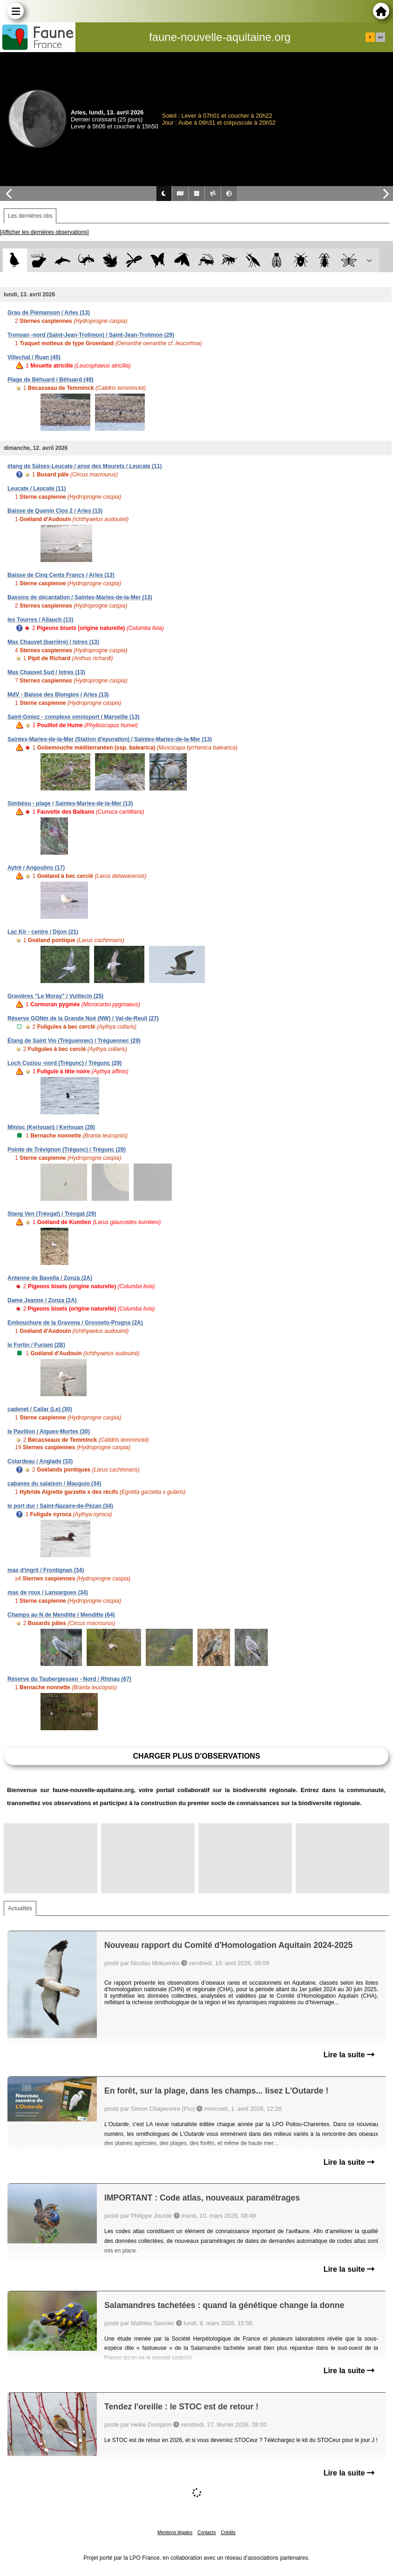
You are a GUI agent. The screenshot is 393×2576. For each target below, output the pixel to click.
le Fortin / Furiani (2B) (36, 1345)
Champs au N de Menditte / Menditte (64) (61, 1615)
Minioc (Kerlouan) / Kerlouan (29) (51, 1127)
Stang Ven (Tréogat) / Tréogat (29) (51, 1214)
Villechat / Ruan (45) (34, 357)
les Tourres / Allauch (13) (40, 619)
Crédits (228, 2532)
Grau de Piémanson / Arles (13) (48, 312)
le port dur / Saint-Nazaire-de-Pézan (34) (60, 1506)
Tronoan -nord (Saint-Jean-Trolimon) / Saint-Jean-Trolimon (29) (90, 335)
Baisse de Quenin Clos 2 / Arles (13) (54, 511)
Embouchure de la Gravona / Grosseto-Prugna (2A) (75, 1322)
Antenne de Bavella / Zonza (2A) (49, 1278)
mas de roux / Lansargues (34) (47, 1592)
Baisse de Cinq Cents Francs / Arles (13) (61, 575)
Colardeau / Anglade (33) (40, 1461)
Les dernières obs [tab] (30, 216)
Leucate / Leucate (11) (36, 488)
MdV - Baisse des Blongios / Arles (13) (58, 694)
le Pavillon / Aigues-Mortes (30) (48, 1431)
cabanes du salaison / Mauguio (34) (54, 1483)
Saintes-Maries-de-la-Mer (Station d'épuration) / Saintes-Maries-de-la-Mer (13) (109, 739)
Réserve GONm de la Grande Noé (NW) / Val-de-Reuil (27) (83, 1018)
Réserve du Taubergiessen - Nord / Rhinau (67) (69, 1679)
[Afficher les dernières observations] (44, 232)
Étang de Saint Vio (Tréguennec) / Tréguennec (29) (74, 1040)
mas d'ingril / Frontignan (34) (45, 1570)
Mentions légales (174, 2532)
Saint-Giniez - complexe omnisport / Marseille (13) (73, 717)
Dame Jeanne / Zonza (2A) (42, 1300)
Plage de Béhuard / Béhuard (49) (50, 379)
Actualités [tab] (20, 1908)
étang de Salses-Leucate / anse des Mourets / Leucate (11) (84, 466)
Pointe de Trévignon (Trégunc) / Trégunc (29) (66, 1149)
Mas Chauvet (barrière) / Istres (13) (53, 642)
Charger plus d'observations (196, 1756)
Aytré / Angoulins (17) (36, 867)
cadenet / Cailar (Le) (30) (39, 1409)
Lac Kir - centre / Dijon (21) (42, 932)
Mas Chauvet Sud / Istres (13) (46, 672)
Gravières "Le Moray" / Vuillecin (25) (55, 996)
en (380, 37)
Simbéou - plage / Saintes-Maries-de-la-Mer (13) (70, 803)
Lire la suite (349, 2054)
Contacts (206, 2532)
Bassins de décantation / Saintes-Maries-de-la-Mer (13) (79, 597)
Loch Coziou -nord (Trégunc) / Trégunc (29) (64, 1063)
